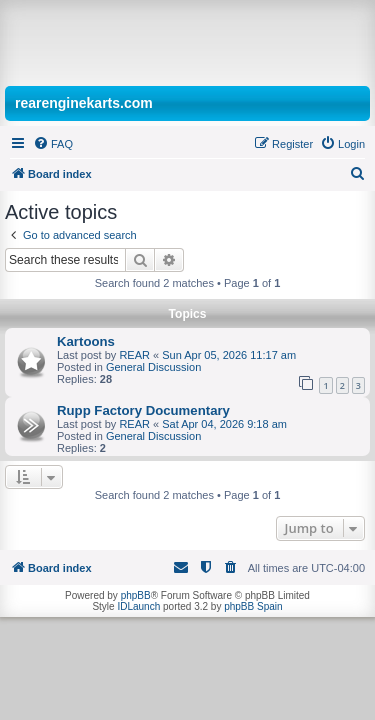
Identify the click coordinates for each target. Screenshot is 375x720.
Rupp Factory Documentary (143, 410)
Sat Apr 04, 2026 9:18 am (224, 424)
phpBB (136, 595)
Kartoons (86, 341)
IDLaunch (138, 606)
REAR (134, 355)
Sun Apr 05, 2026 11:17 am (229, 355)
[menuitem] (53, 144)
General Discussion (153, 367)
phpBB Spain (253, 606)
